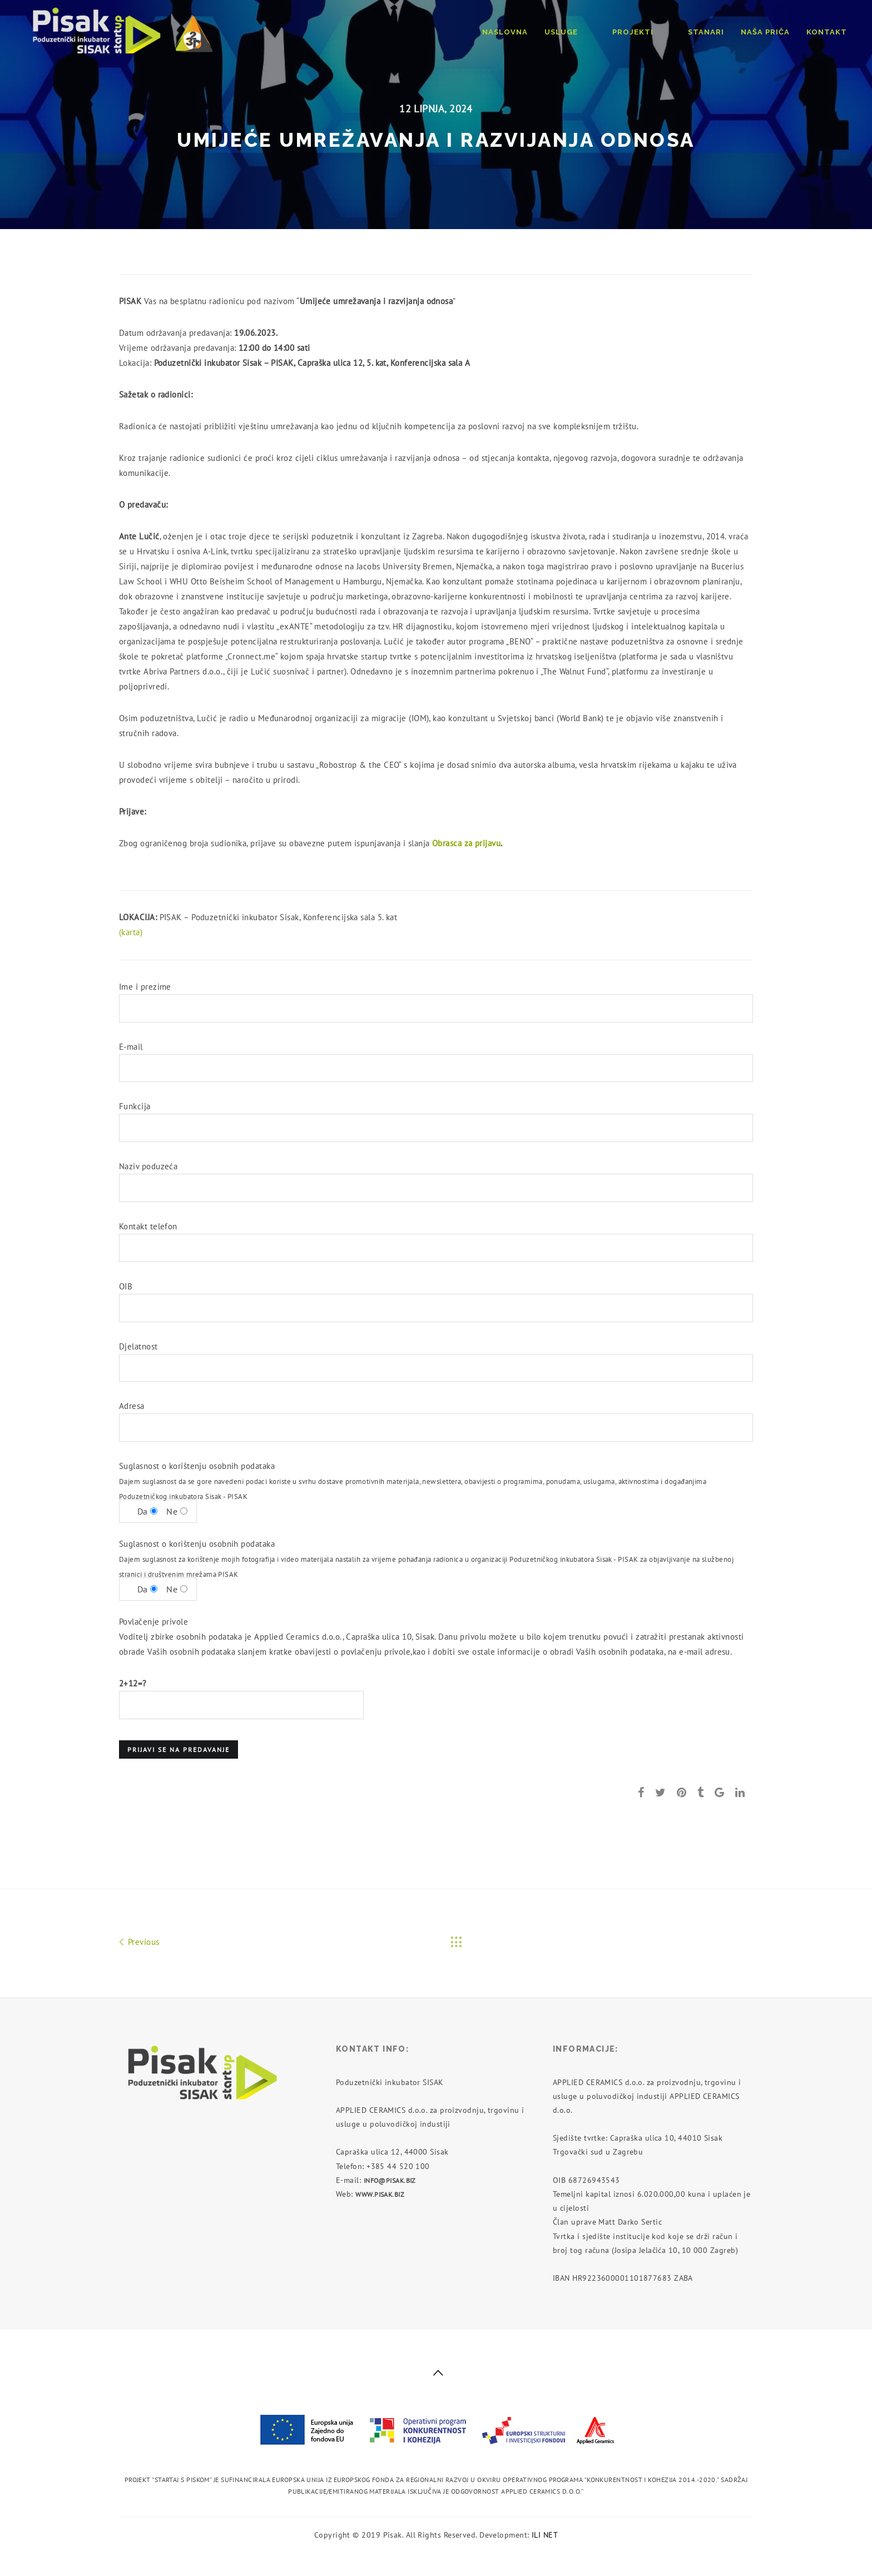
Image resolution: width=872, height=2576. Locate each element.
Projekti (650, 32)
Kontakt (826, 32)
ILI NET (545, 2535)
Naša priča (765, 32)
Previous (139, 1941)
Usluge (596, 32)
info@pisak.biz (390, 2180)
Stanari (706, 32)
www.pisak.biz (379, 2194)
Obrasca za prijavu (466, 843)
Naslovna (540, 32)
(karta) (130, 932)
